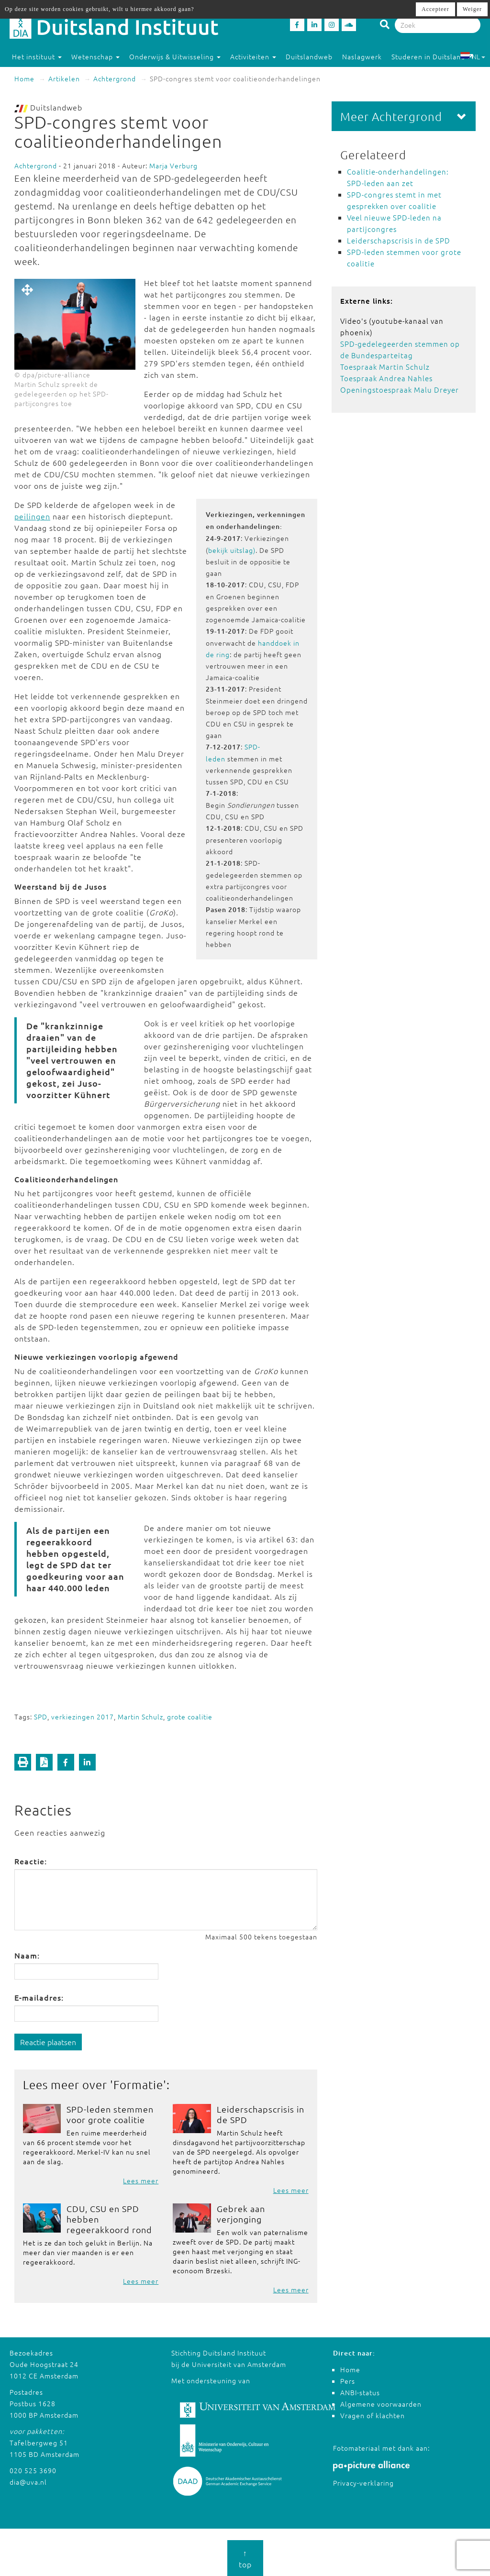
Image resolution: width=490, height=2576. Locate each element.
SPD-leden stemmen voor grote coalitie (110, 2114)
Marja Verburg (173, 165)
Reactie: (30, 1861)
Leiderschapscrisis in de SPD (260, 2114)
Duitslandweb (309, 56)
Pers (347, 2381)
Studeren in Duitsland (432, 56)
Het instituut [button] (37, 56)
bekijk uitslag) (232, 550)
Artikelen (64, 78)
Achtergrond (114, 78)
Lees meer (140, 2180)
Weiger (472, 9)
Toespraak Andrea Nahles (386, 378)
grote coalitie (189, 1716)
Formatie (138, 2084)
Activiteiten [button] (253, 56)
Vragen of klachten (372, 2415)
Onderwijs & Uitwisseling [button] (175, 56)
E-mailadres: (39, 1997)
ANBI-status (360, 2392)
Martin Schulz (140, 1716)
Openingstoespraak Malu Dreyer (399, 390)
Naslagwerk (362, 56)
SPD (40, 1716)
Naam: (27, 1955)
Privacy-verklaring (363, 2483)
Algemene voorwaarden (381, 2404)
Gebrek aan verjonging (241, 2213)
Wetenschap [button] (95, 56)
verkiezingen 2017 (82, 1716)
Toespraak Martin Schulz (385, 367)
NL (472, 56)
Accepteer (435, 9)
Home (24, 78)
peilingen (32, 516)
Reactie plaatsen (48, 2042)
